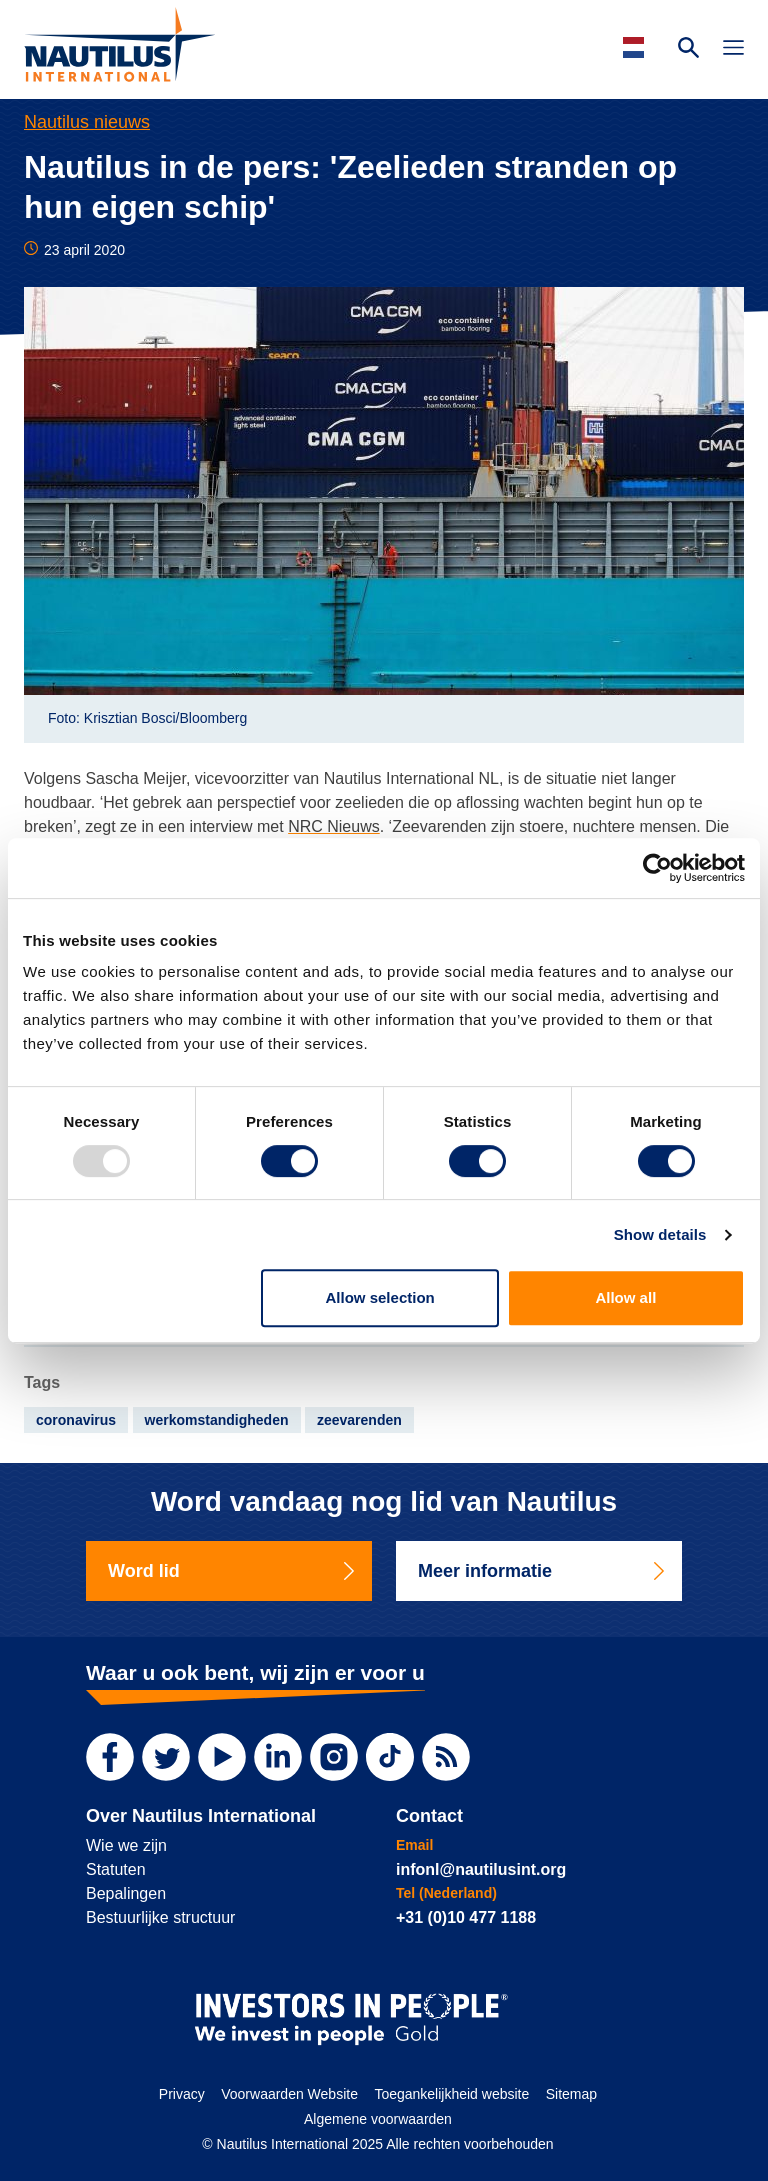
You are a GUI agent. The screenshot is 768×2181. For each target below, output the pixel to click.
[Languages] (636, 47)
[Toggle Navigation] (733, 50)
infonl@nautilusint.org (481, 1869)
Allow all (625, 1297)
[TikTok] (390, 1757)
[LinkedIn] (278, 1757)
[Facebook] (110, 1757)
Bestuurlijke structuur (160, 1917)
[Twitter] (166, 1757)
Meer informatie (543, 1571)
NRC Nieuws (334, 826)
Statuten (116, 1869)
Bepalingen (126, 1893)
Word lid (233, 1571)
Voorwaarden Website (289, 2094)
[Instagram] (334, 1757)
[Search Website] (688, 50)
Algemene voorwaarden (378, 2119)
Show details (660, 1234)
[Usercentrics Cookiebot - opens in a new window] (657, 868)
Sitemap (571, 2094)
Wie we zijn (126, 1845)
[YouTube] (222, 1757)
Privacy (182, 2094)
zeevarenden (359, 1420)
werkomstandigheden (217, 1420)
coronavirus (76, 1420)
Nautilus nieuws (87, 122)
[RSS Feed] (446, 1757)
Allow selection (380, 1297)
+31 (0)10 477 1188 (466, 1917)
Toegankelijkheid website (451, 2094)
